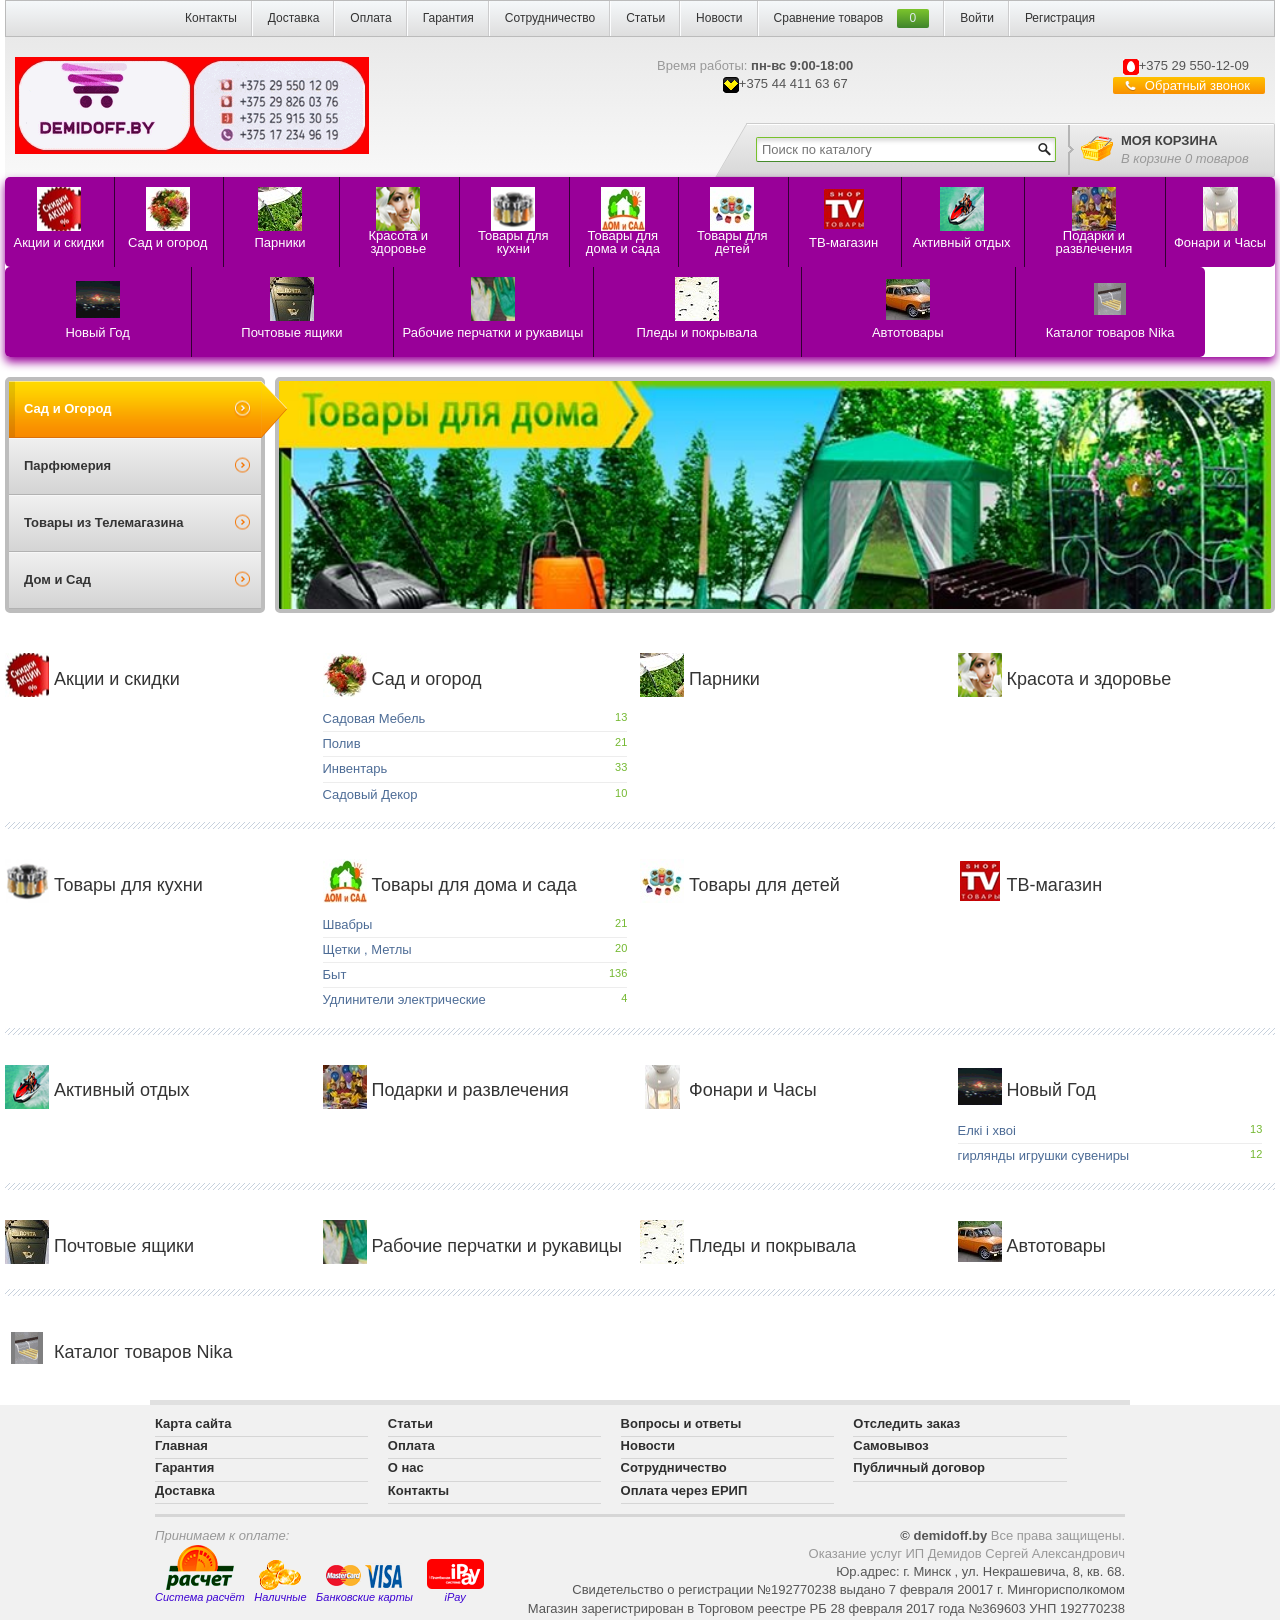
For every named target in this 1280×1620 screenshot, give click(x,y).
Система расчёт (200, 1574)
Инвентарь (355, 768)
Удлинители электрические (404, 999)
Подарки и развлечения (446, 1090)
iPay (455, 1579)
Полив (342, 743)
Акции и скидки (92, 679)
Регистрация (1060, 18)
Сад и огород (402, 679)
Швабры (348, 924)
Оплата (370, 18)
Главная (181, 1445)
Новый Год (1027, 1090)
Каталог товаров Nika (118, 1352)
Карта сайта (193, 1423)
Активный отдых (97, 1090)
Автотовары (1032, 1246)
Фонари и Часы (728, 1090)
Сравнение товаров (829, 18)
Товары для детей (740, 885)
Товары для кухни (104, 885)
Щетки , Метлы (367, 949)
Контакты (211, 18)
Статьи (645, 18)
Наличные (280, 1581)
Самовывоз (890, 1445)
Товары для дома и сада (450, 885)
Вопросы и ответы (681, 1423)
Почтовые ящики (99, 1246)
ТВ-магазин (1030, 885)
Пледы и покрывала (748, 1246)
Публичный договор (919, 1467)
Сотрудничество (550, 18)
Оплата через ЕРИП (684, 1490)
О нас (406, 1467)
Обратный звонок (1197, 85)
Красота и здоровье (1065, 679)
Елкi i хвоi (987, 1130)
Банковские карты (364, 1583)
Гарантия (448, 18)
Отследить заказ (906, 1423)
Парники (700, 679)
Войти (977, 18)
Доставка (294, 18)
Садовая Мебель (374, 718)
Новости (719, 18)
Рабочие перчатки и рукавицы (472, 1246)
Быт (335, 974)
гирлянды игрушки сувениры (1044, 1155)
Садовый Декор (370, 794)
